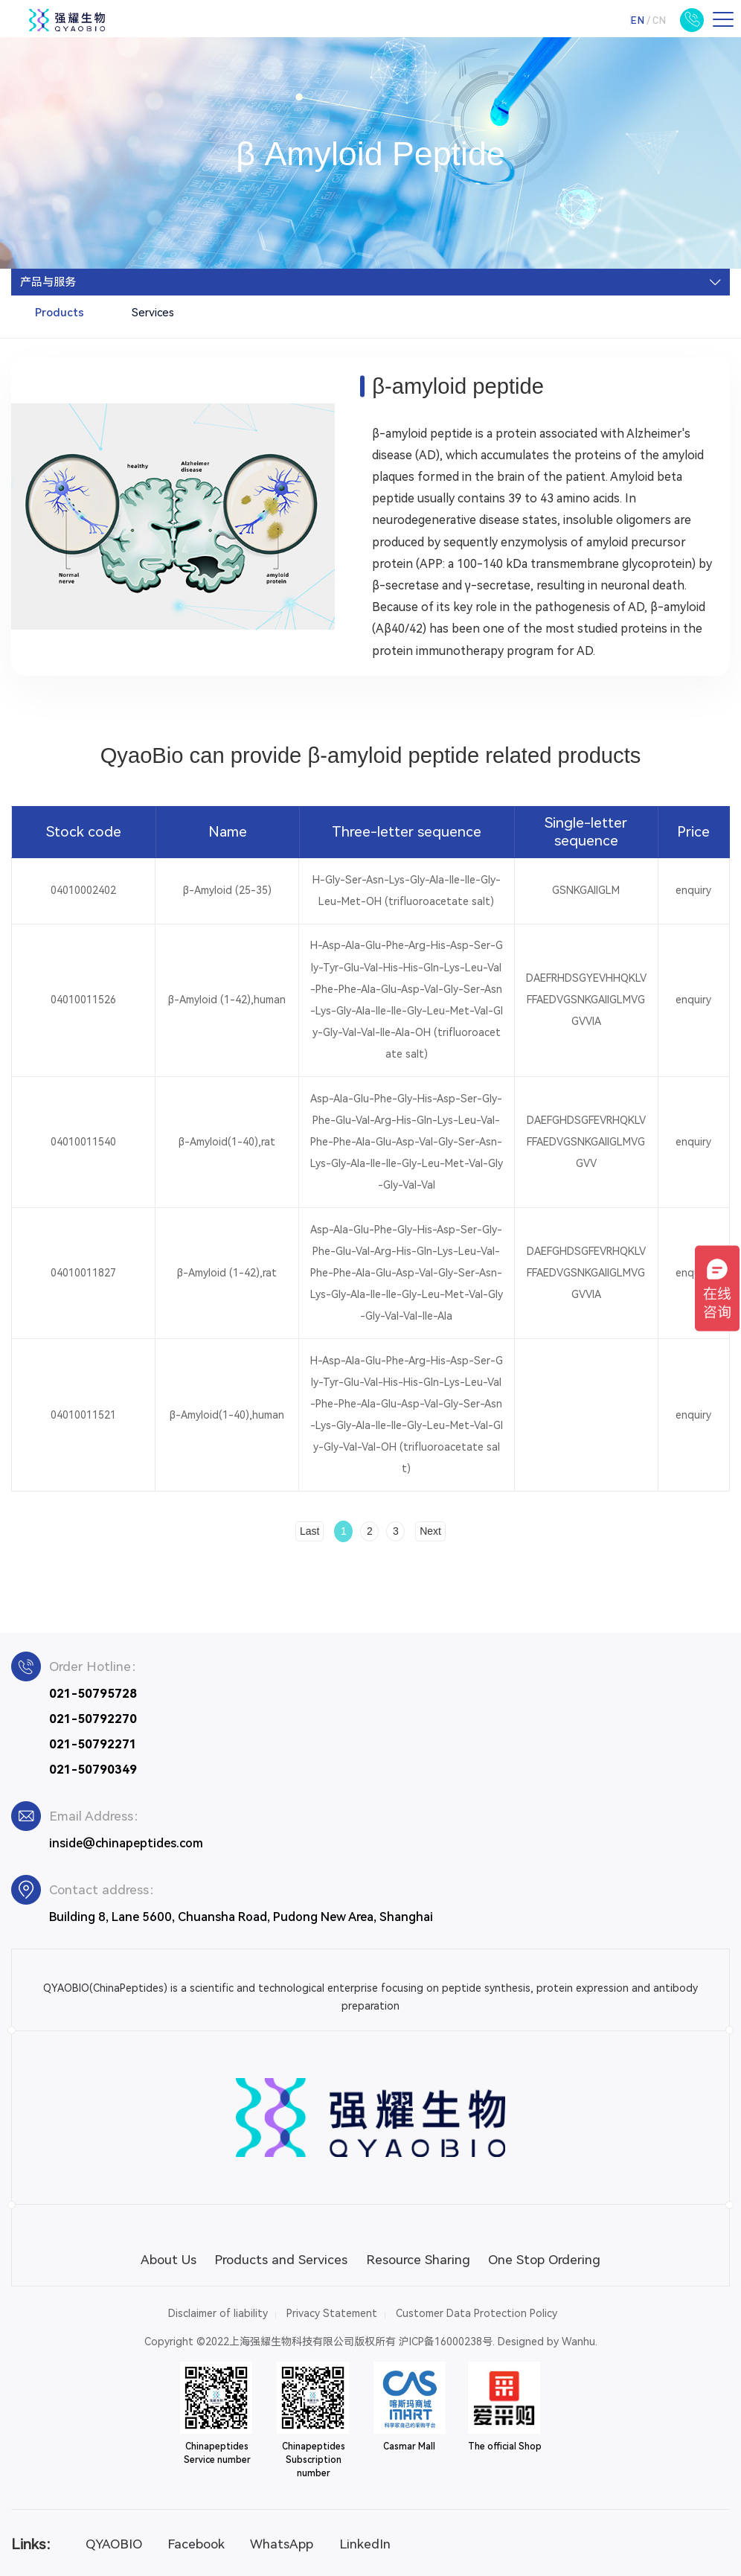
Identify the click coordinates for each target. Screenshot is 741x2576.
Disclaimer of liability (218, 2313)
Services (153, 313)
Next (430, 1531)
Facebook (196, 2544)
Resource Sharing (418, 2259)
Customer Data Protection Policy (476, 2313)
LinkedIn (365, 2544)
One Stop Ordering (544, 2259)
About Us (168, 2259)
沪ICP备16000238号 (446, 2342)
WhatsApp (281, 2544)
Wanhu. (579, 2342)
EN (637, 19)
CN (659, 19)
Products (59, 313)
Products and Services (280, 2259)
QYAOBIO (114, 2544)
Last (309, 1531)
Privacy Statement (331, 2313)
